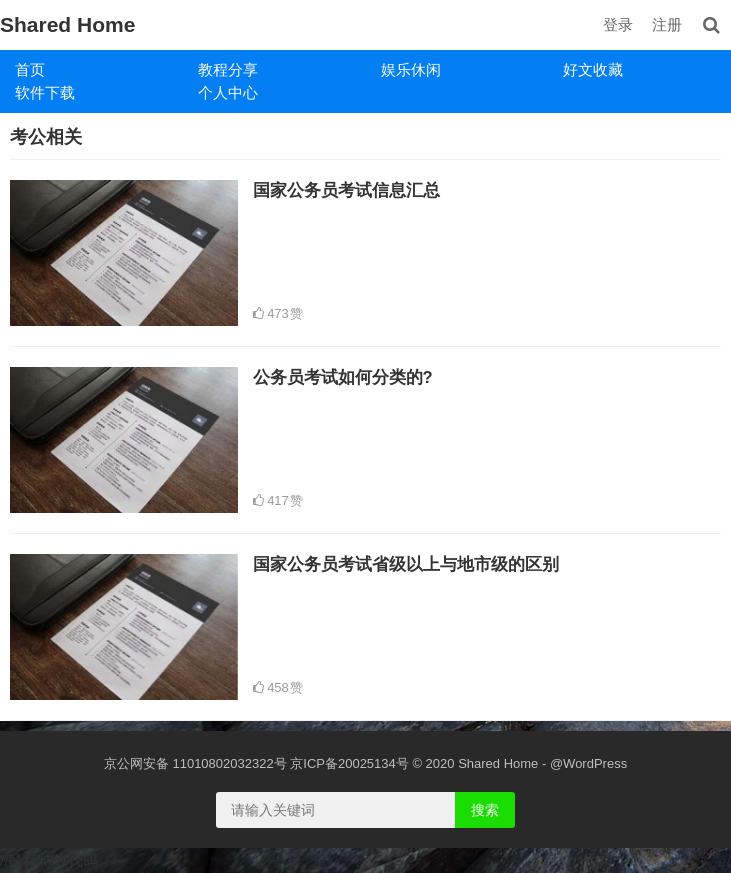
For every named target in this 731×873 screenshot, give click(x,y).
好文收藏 (593, 69)
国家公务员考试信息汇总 (346, 190)
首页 (30, 69)
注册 (667, 24)
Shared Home (67, 24)
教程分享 (228, 69)
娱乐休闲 (411, 69)
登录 (618, 24)
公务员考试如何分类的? (343, 377)
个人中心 (228, 92)
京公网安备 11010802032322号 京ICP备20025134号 (256, 763)
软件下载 (45, 92)
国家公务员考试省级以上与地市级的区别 (406, 564)
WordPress (595, 763)
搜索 (485, 810)
